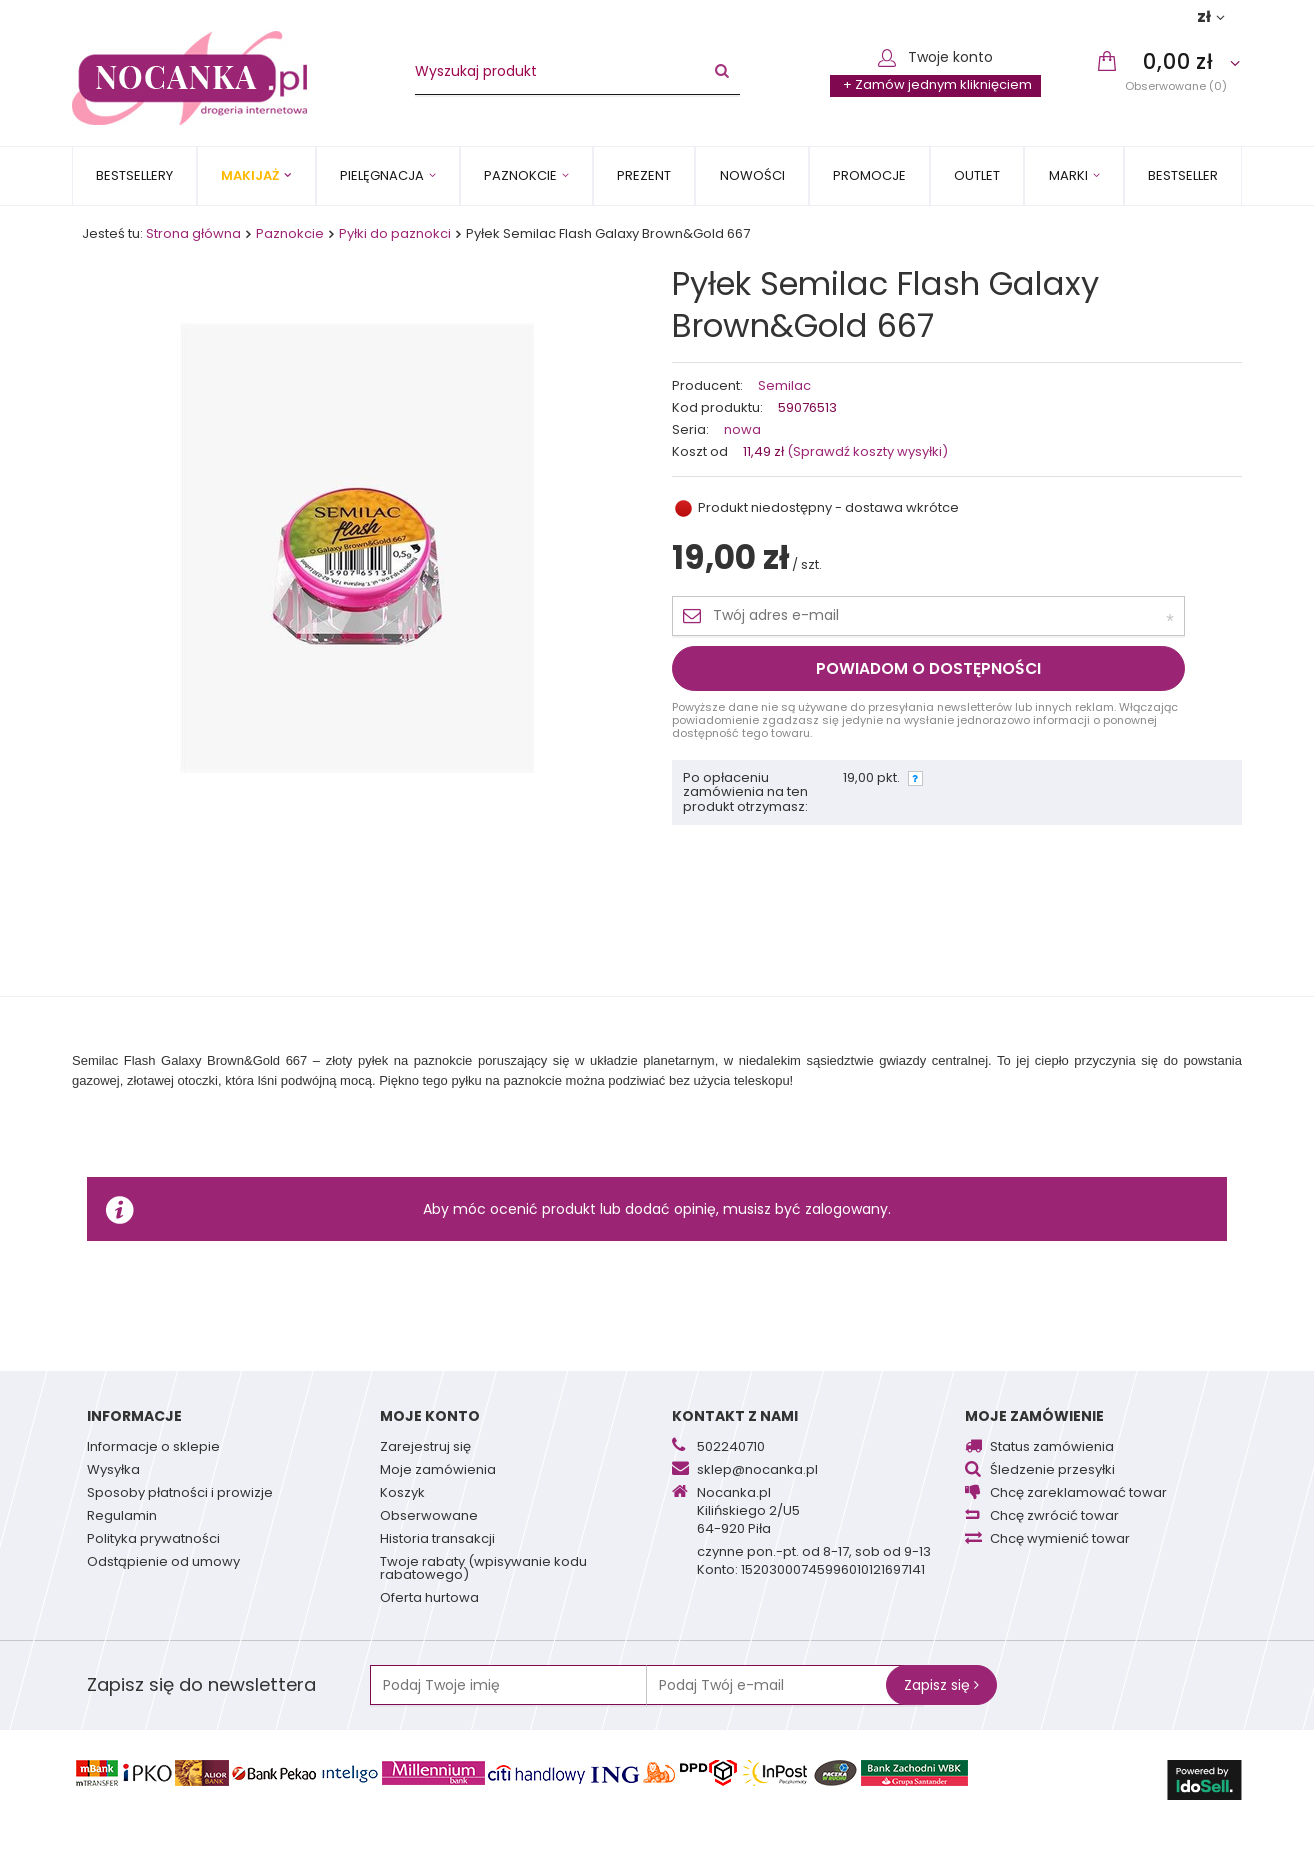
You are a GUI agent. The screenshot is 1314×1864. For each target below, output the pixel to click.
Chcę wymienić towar (1060, 1540)
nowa (742, 430)
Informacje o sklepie (153, 1448)
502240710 (731, 1448)
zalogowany (846, 1209)
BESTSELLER (1183, 175)
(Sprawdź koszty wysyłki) (866, 451)
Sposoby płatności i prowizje (180, 1494)
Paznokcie (520, 175)
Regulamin (122, 1517)
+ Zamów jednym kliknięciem (937, 84)
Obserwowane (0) (1176, 85)
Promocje (869, 175)
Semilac (784, 386)
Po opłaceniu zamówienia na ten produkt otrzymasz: (745, 792)
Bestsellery (134, 175)
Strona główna (193, 233)
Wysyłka (113, 1471)
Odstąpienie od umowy (163, 1563)
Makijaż (250, 175)
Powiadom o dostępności (928, 668)
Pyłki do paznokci (395, 233)
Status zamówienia (1052, 1448)
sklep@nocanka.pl (757, 1471)
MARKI (1068, 175)
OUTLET (977, 175)
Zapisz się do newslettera (201, 1684)
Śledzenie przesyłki (1052, 1471)
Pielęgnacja (382, 175)
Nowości (752, 175)
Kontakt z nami (735, 1416)
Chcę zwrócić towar (1054, 1517)
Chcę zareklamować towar (1078, 1494)
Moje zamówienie (1034, 1416)
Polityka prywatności (153, 1540)
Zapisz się (941, 1685)
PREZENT (644, 175)
